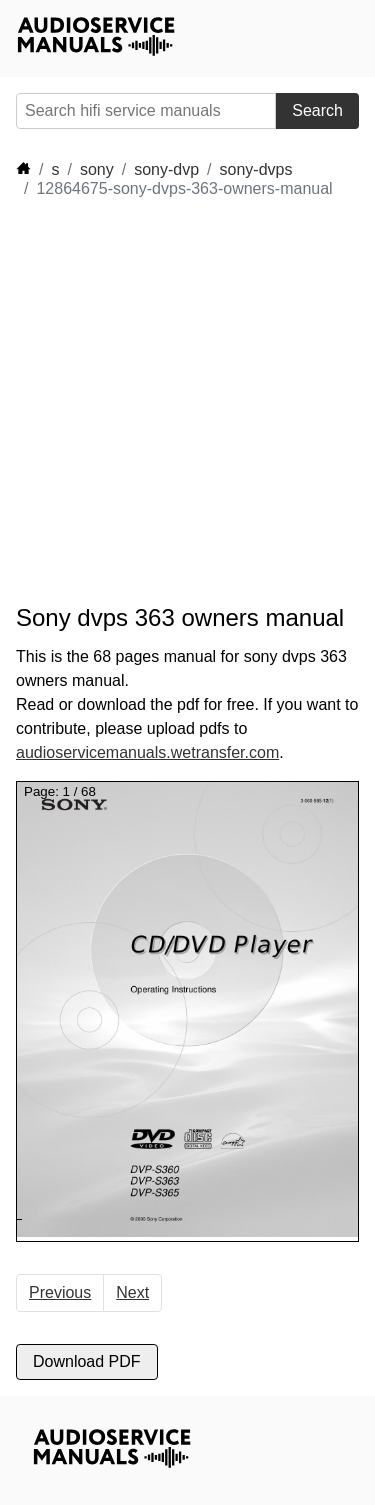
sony (97, 169)
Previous (60, 1292)
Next (132, 1292)
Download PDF (87, 1361)
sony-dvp (166, 169)
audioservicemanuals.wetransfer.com (147, 752)
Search (317, 110)
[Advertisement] (187, 401)
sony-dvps (256, 169)
